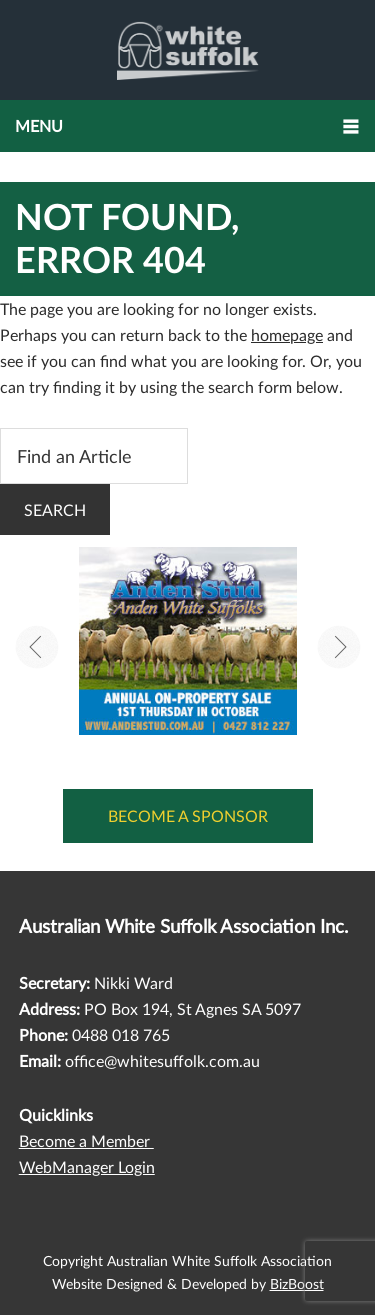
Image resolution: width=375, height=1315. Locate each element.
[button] (187, 126)
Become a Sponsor (188, 815)
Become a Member (86, 1140)
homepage (287, 334)
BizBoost (297, 1283)
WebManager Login (87, 1166)
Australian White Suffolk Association (188, 50)
